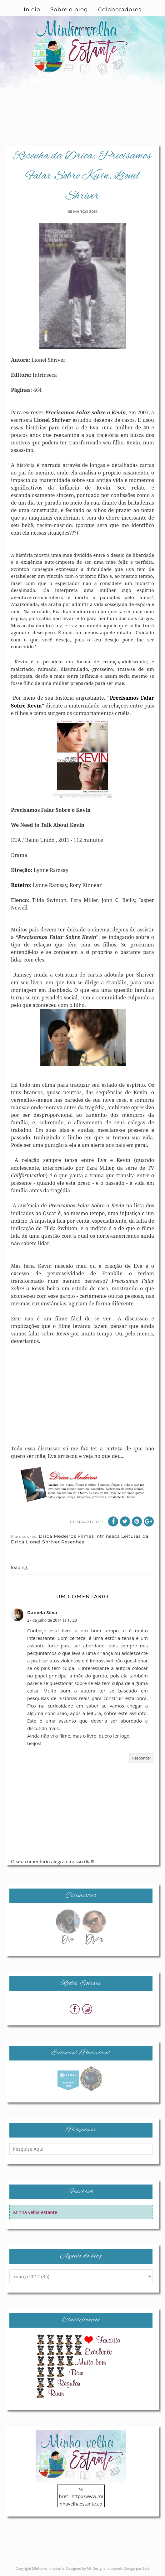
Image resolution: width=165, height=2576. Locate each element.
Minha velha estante (35, 2212)
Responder (141, 1758)
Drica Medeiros (57, 1536)
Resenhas (72, 1542)
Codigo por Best (136, 2568)
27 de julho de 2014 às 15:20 (52, 1620)
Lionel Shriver (43, 1542)
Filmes (86, 1536)
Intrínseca (107, 1536)
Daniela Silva (42, 1612)
